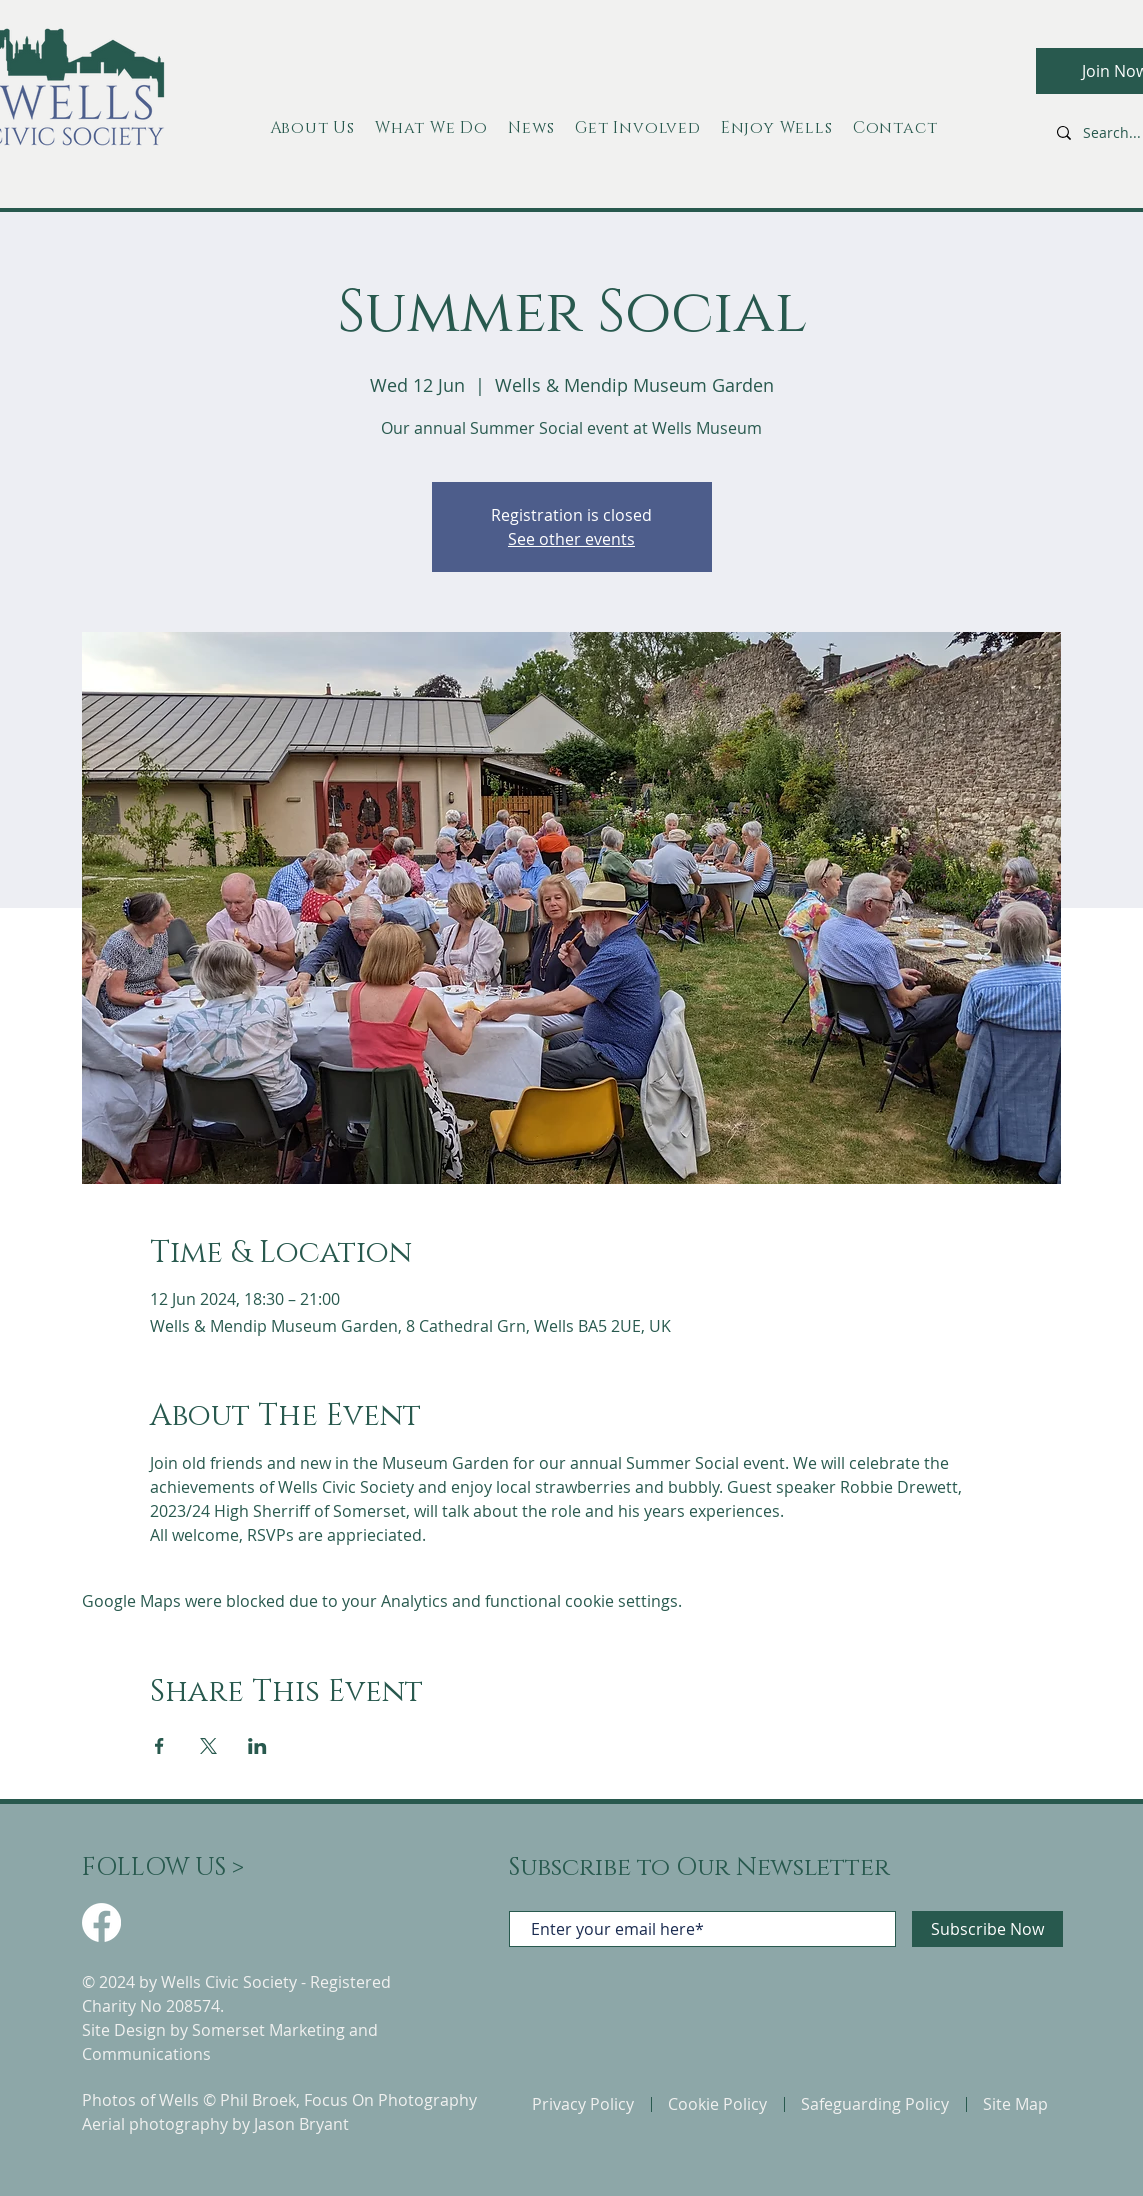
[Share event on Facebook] (159, 1746)
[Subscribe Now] (987, 1929)
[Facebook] (101, 1922)
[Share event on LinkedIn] (257, 1746)
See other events (571, 539)
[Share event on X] (208, 1746)
